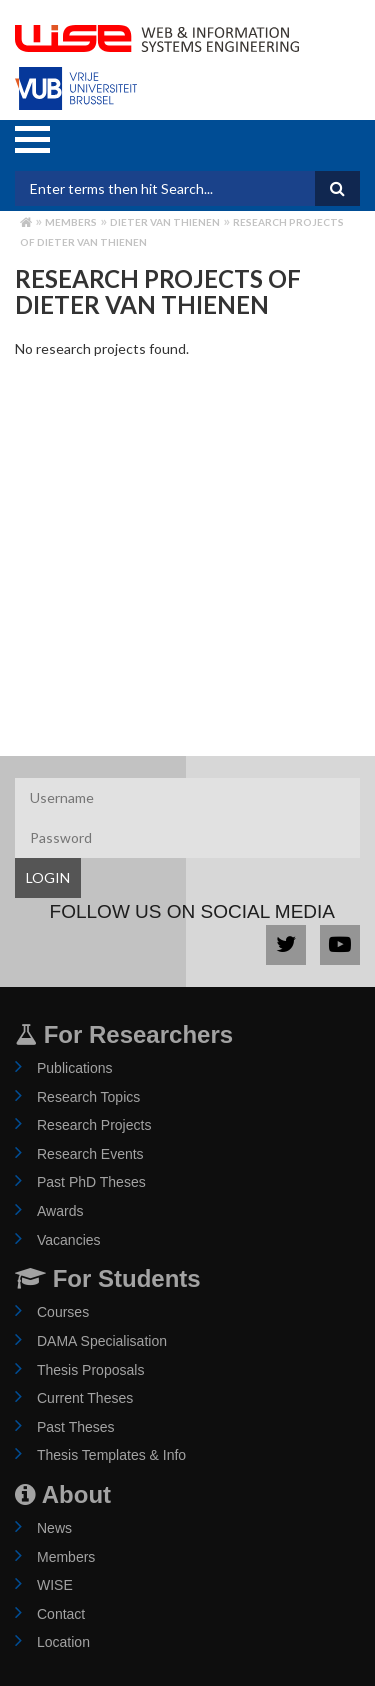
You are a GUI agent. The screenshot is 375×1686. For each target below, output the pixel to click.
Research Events (90, 1154)
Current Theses (85, 1398)
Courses (63, 1312)
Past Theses (76, 1427)
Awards (60, 1211)
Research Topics (88, 1097)
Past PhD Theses (91, 1182)
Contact (61, 1614)
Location (63, 1642)
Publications (75, 1068)
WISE (55, 1585)
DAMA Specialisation (102, 1341)
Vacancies (69, 1240)
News (54, 1528)
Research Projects (94, 1125)
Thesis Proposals (90, 1370)
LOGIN (48, 877)
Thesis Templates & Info (111, 1455)
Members (71, 222)
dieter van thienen (165, 222)
